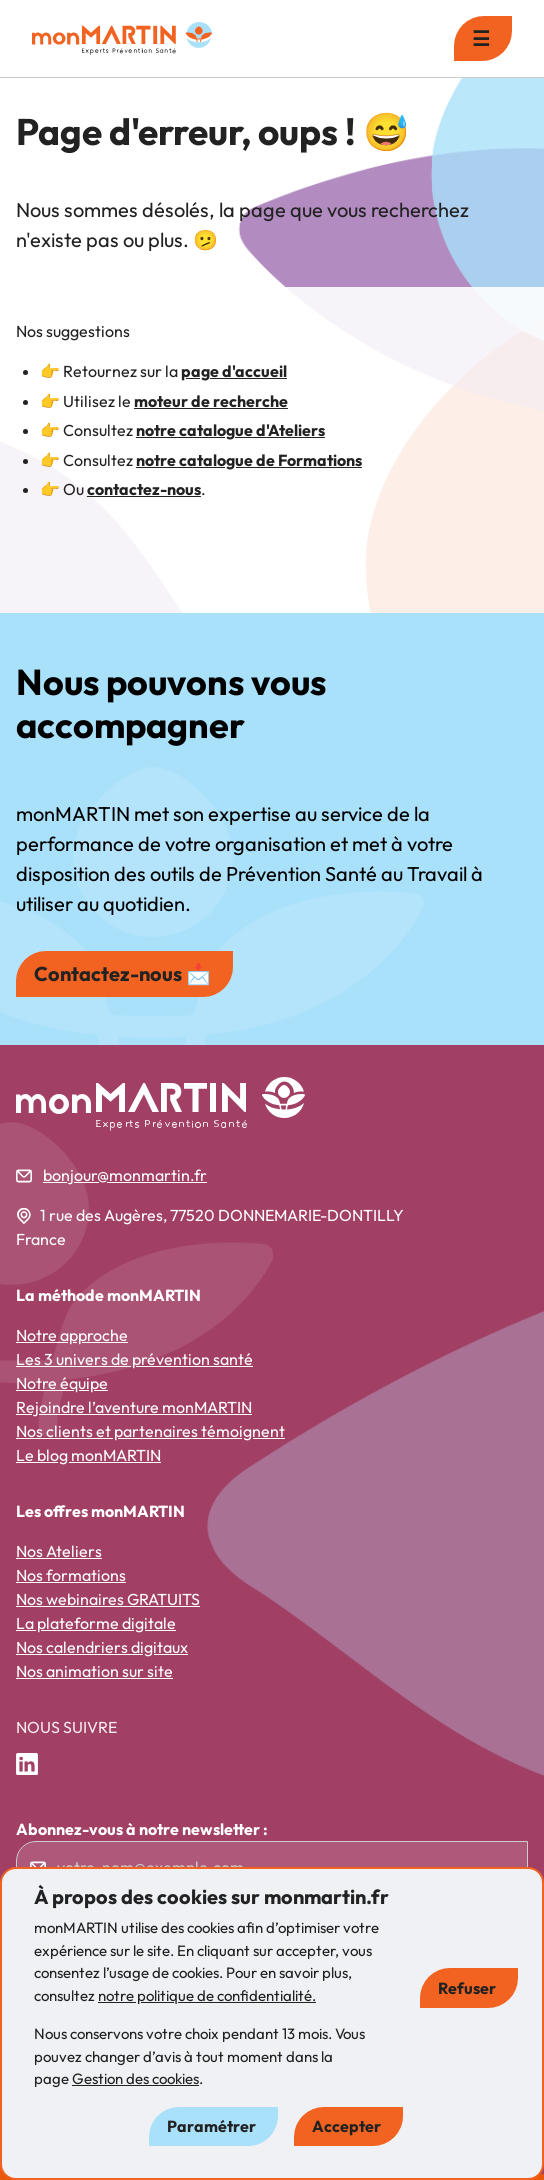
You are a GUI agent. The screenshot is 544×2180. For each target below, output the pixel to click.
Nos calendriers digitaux (102, 1647)
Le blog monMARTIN (88, 1455)
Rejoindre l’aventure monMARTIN (134, 1407)
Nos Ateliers (59, 1551)
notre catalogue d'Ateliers (230, 430)
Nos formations (71, 1575)
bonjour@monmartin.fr (125, 1175)
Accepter (346, 2126)
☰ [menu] (481, 38)
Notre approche (72, 1335)
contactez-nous (144, 489)
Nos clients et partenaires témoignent (150, 1431)
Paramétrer (211, 2126)
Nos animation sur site (94, 1671)
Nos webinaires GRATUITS (108, 1599)
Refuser (467, 1988)
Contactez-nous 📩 (122, 973)
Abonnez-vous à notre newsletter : (142, 1829)
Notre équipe (62, 1383)
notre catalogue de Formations (249, 460)
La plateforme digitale (96, 1623)
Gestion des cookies (135, 2078)
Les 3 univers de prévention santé (134, 1359)
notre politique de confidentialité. (207, 1995)
